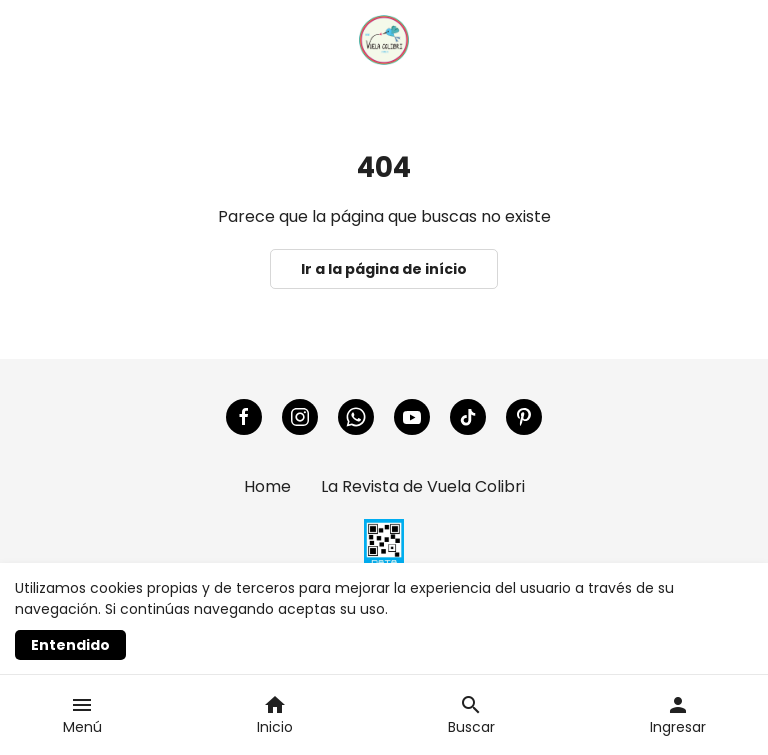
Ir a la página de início (384, 269)
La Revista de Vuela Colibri (423, 486)
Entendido (70, 645)
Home (267, 486)
